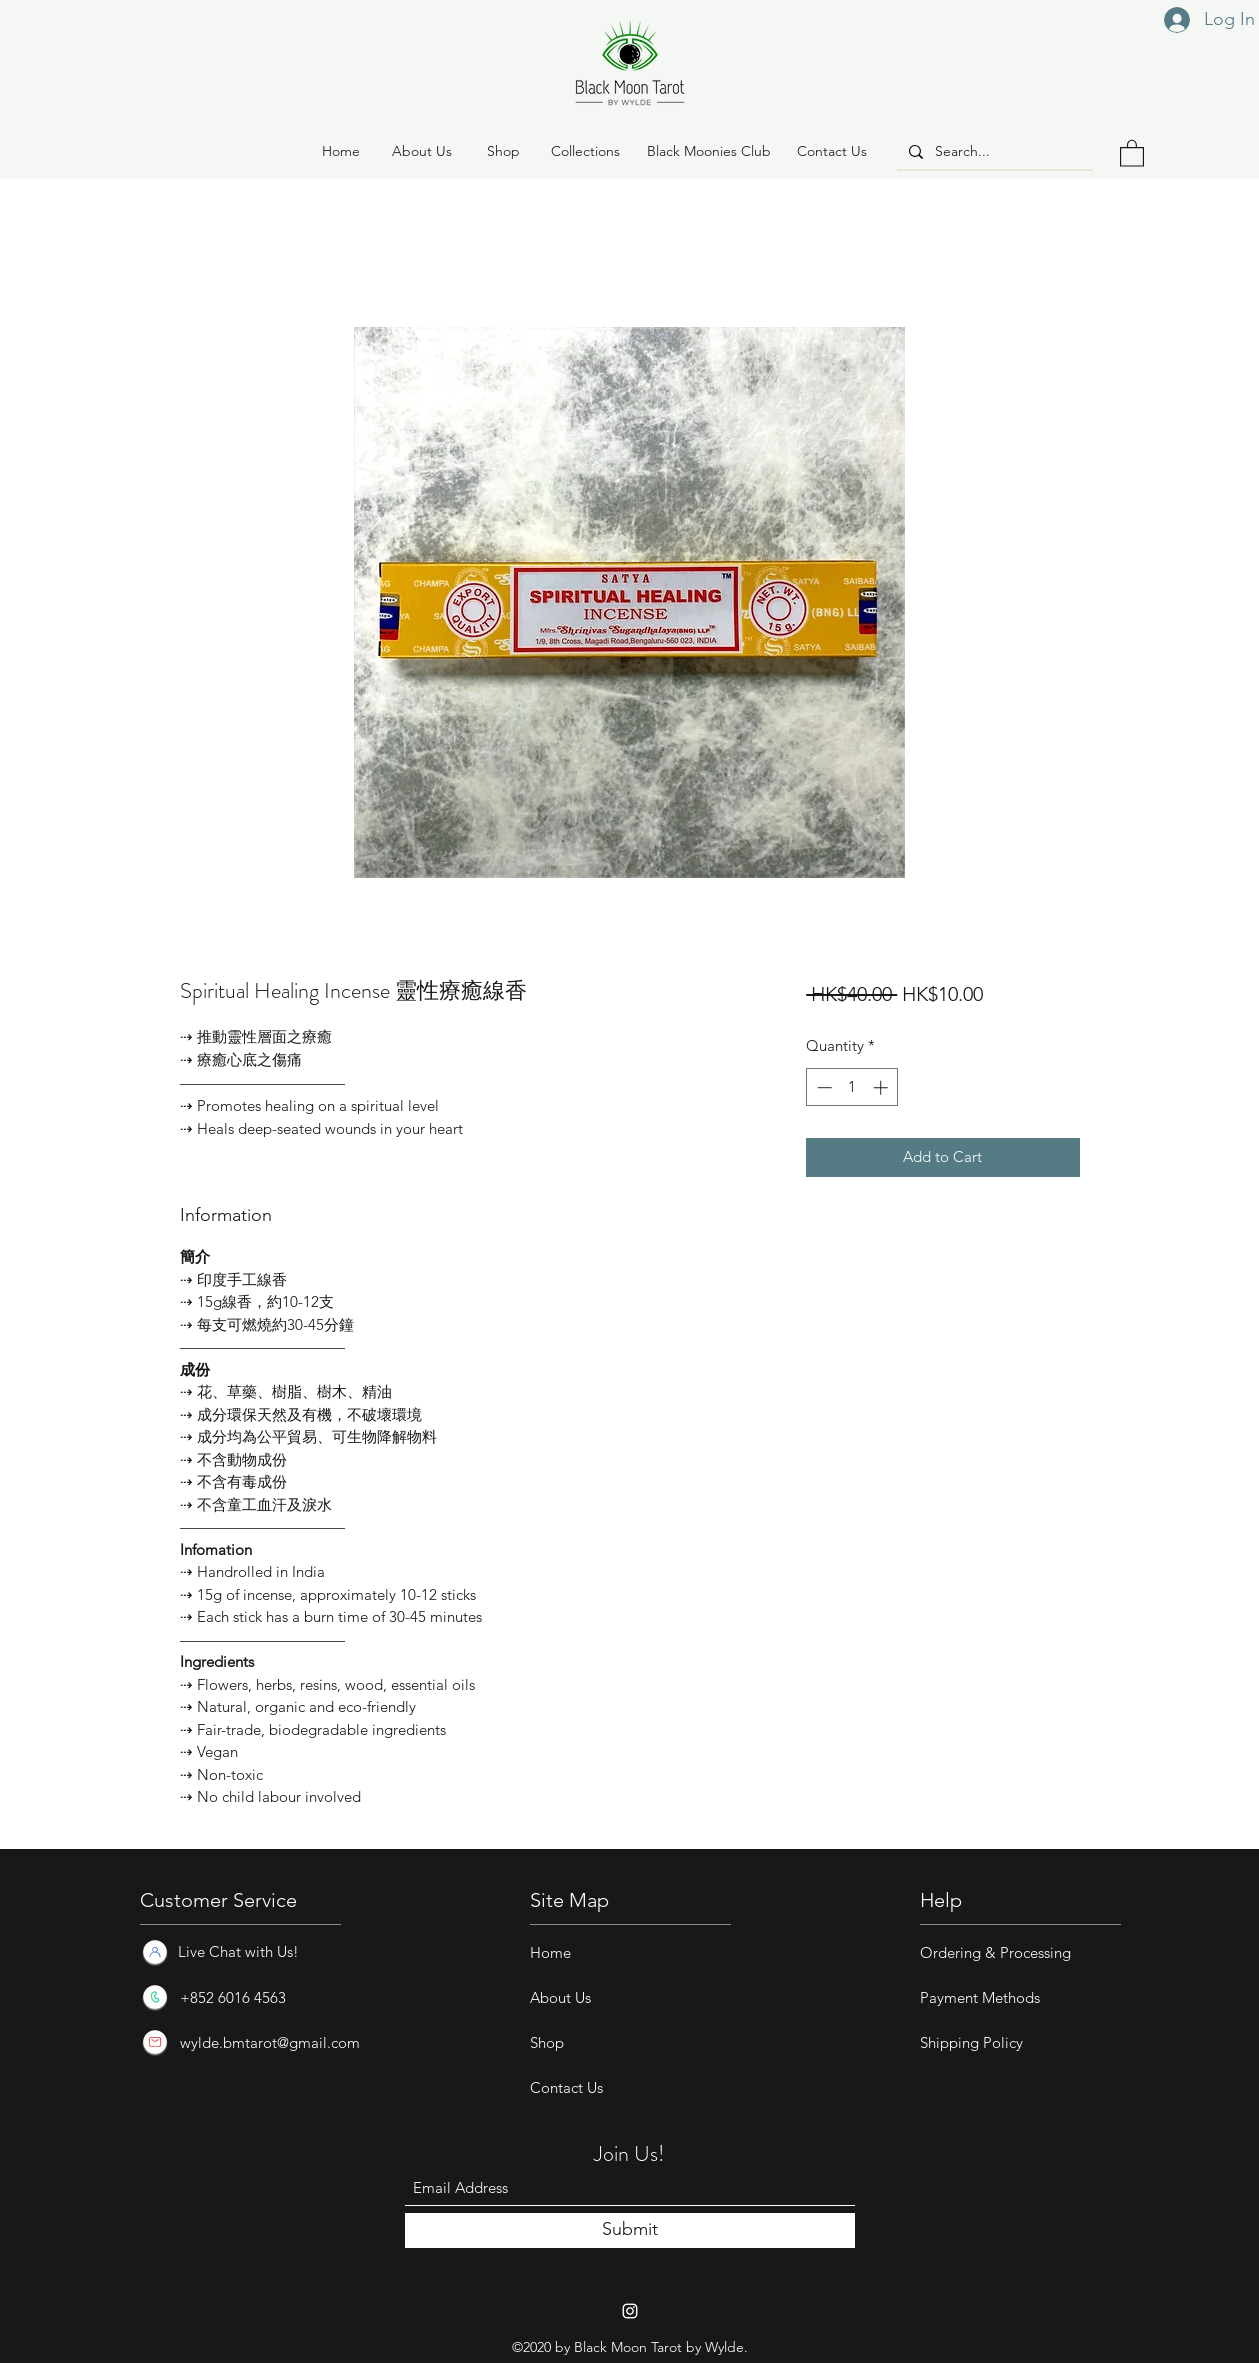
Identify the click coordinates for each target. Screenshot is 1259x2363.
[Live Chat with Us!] (237, 1952)
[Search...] (993, 152)
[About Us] (422, 152)
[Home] (341, 152)
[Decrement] (822, 1087)
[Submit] (630, 2230)
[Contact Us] (832, 152)
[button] (504, 152)
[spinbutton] (852, 1087)
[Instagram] (630, 2311)
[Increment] (882, 1087)
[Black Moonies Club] (709, 152)
